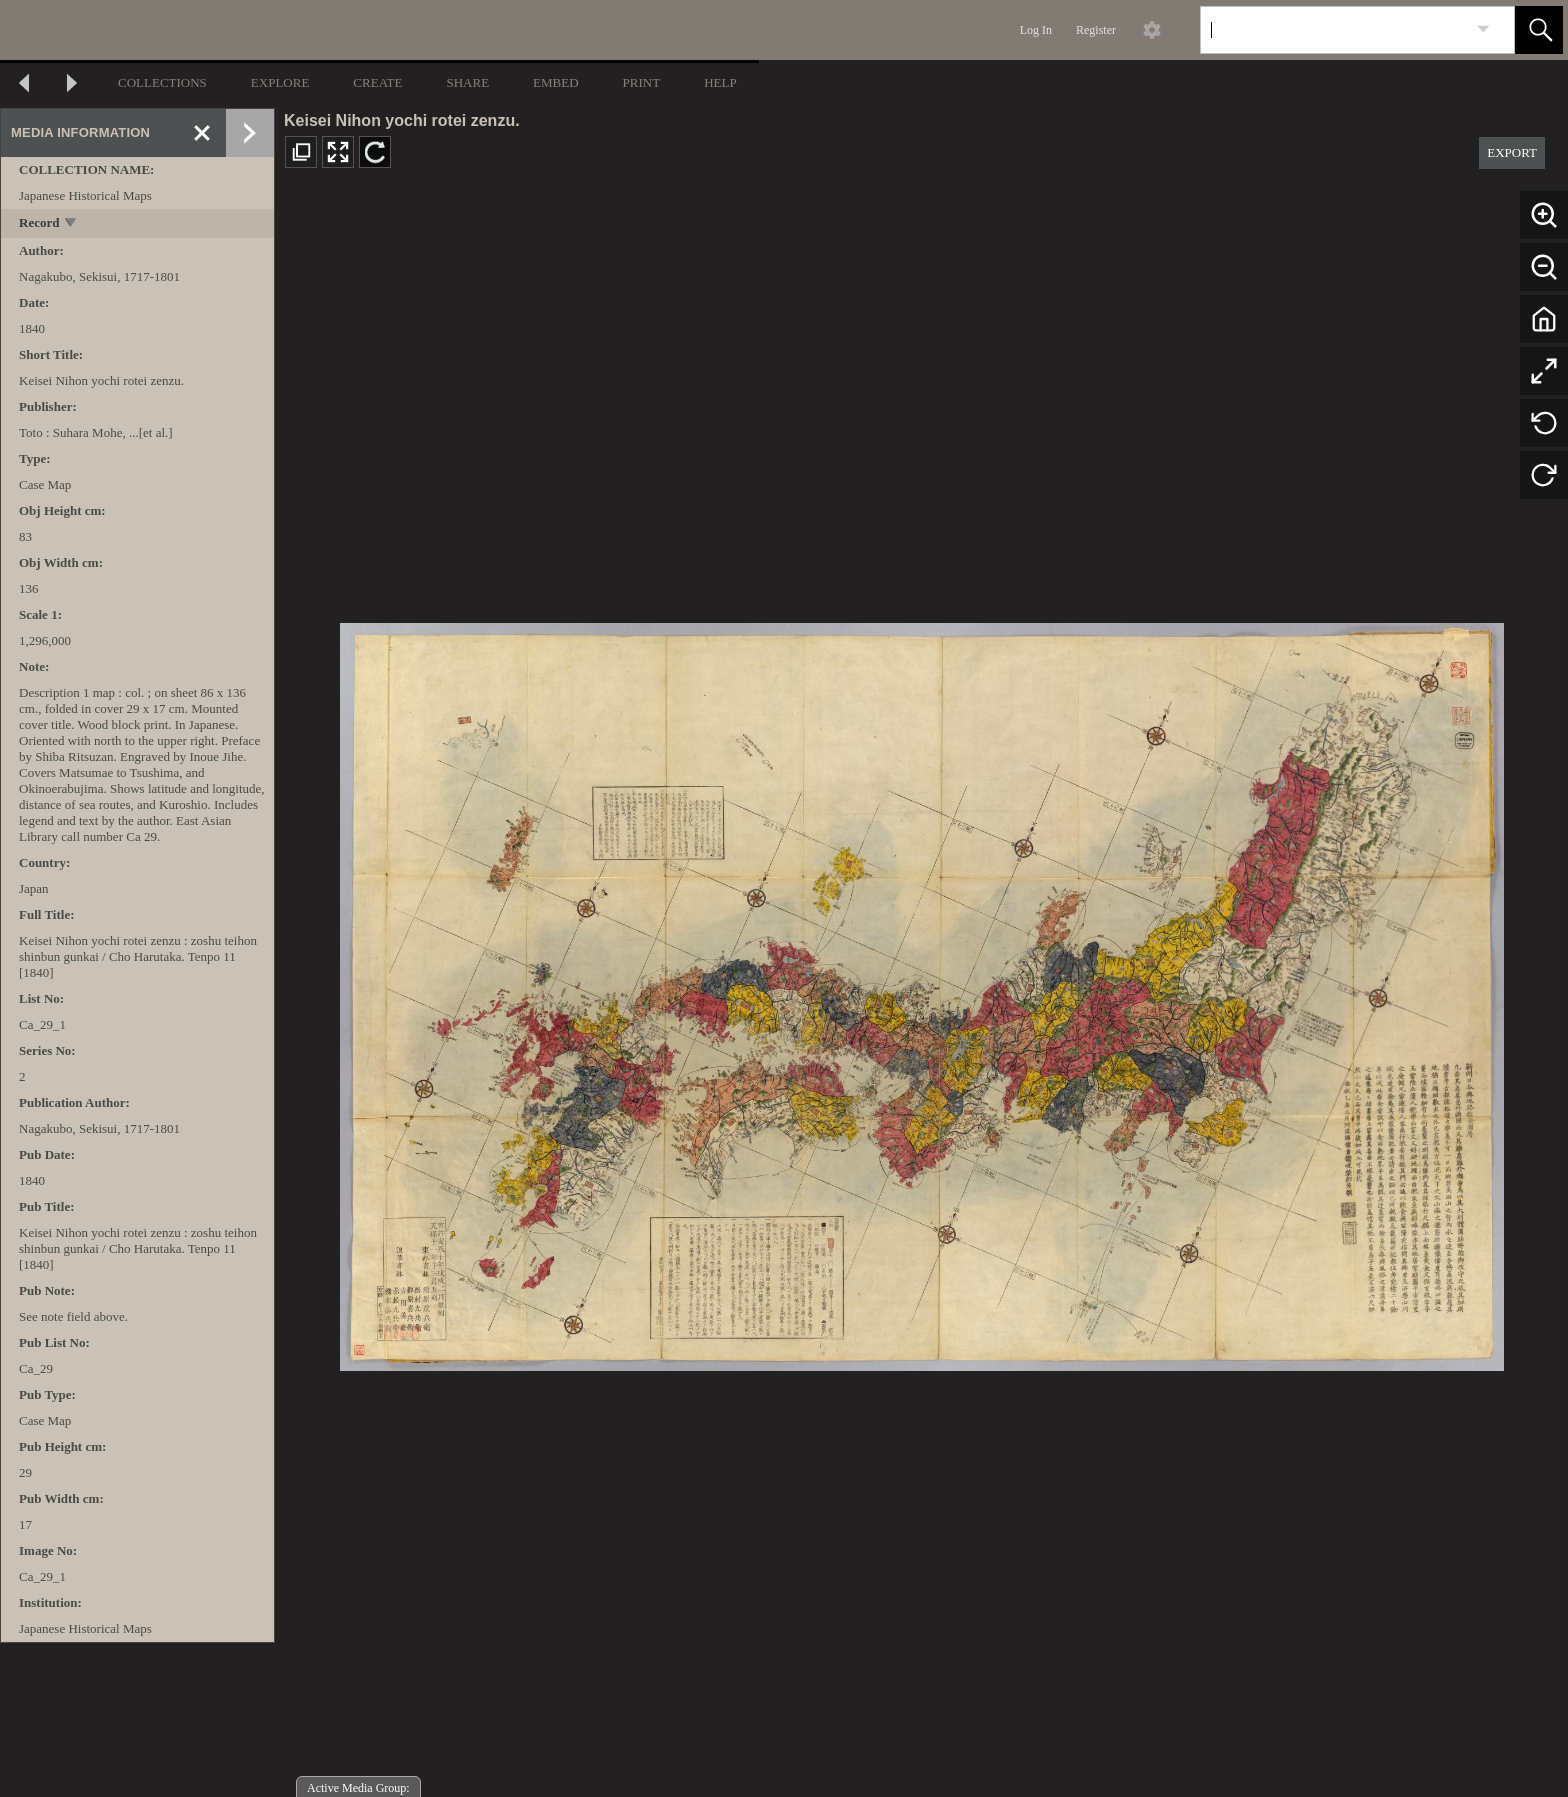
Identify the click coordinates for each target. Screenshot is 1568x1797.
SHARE (467, 82)
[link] (1483, 29)
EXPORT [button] (1512, 152)
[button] (1539, 30)
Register (1096, 30)
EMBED (556, 82)
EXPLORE (280, 82)
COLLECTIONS (162, 82)
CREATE (377, 82)
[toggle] (71, 224)
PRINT (642, 82)
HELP (720, 82)
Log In (1036, 30)
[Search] (1334, 30)
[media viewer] (921, 991)
